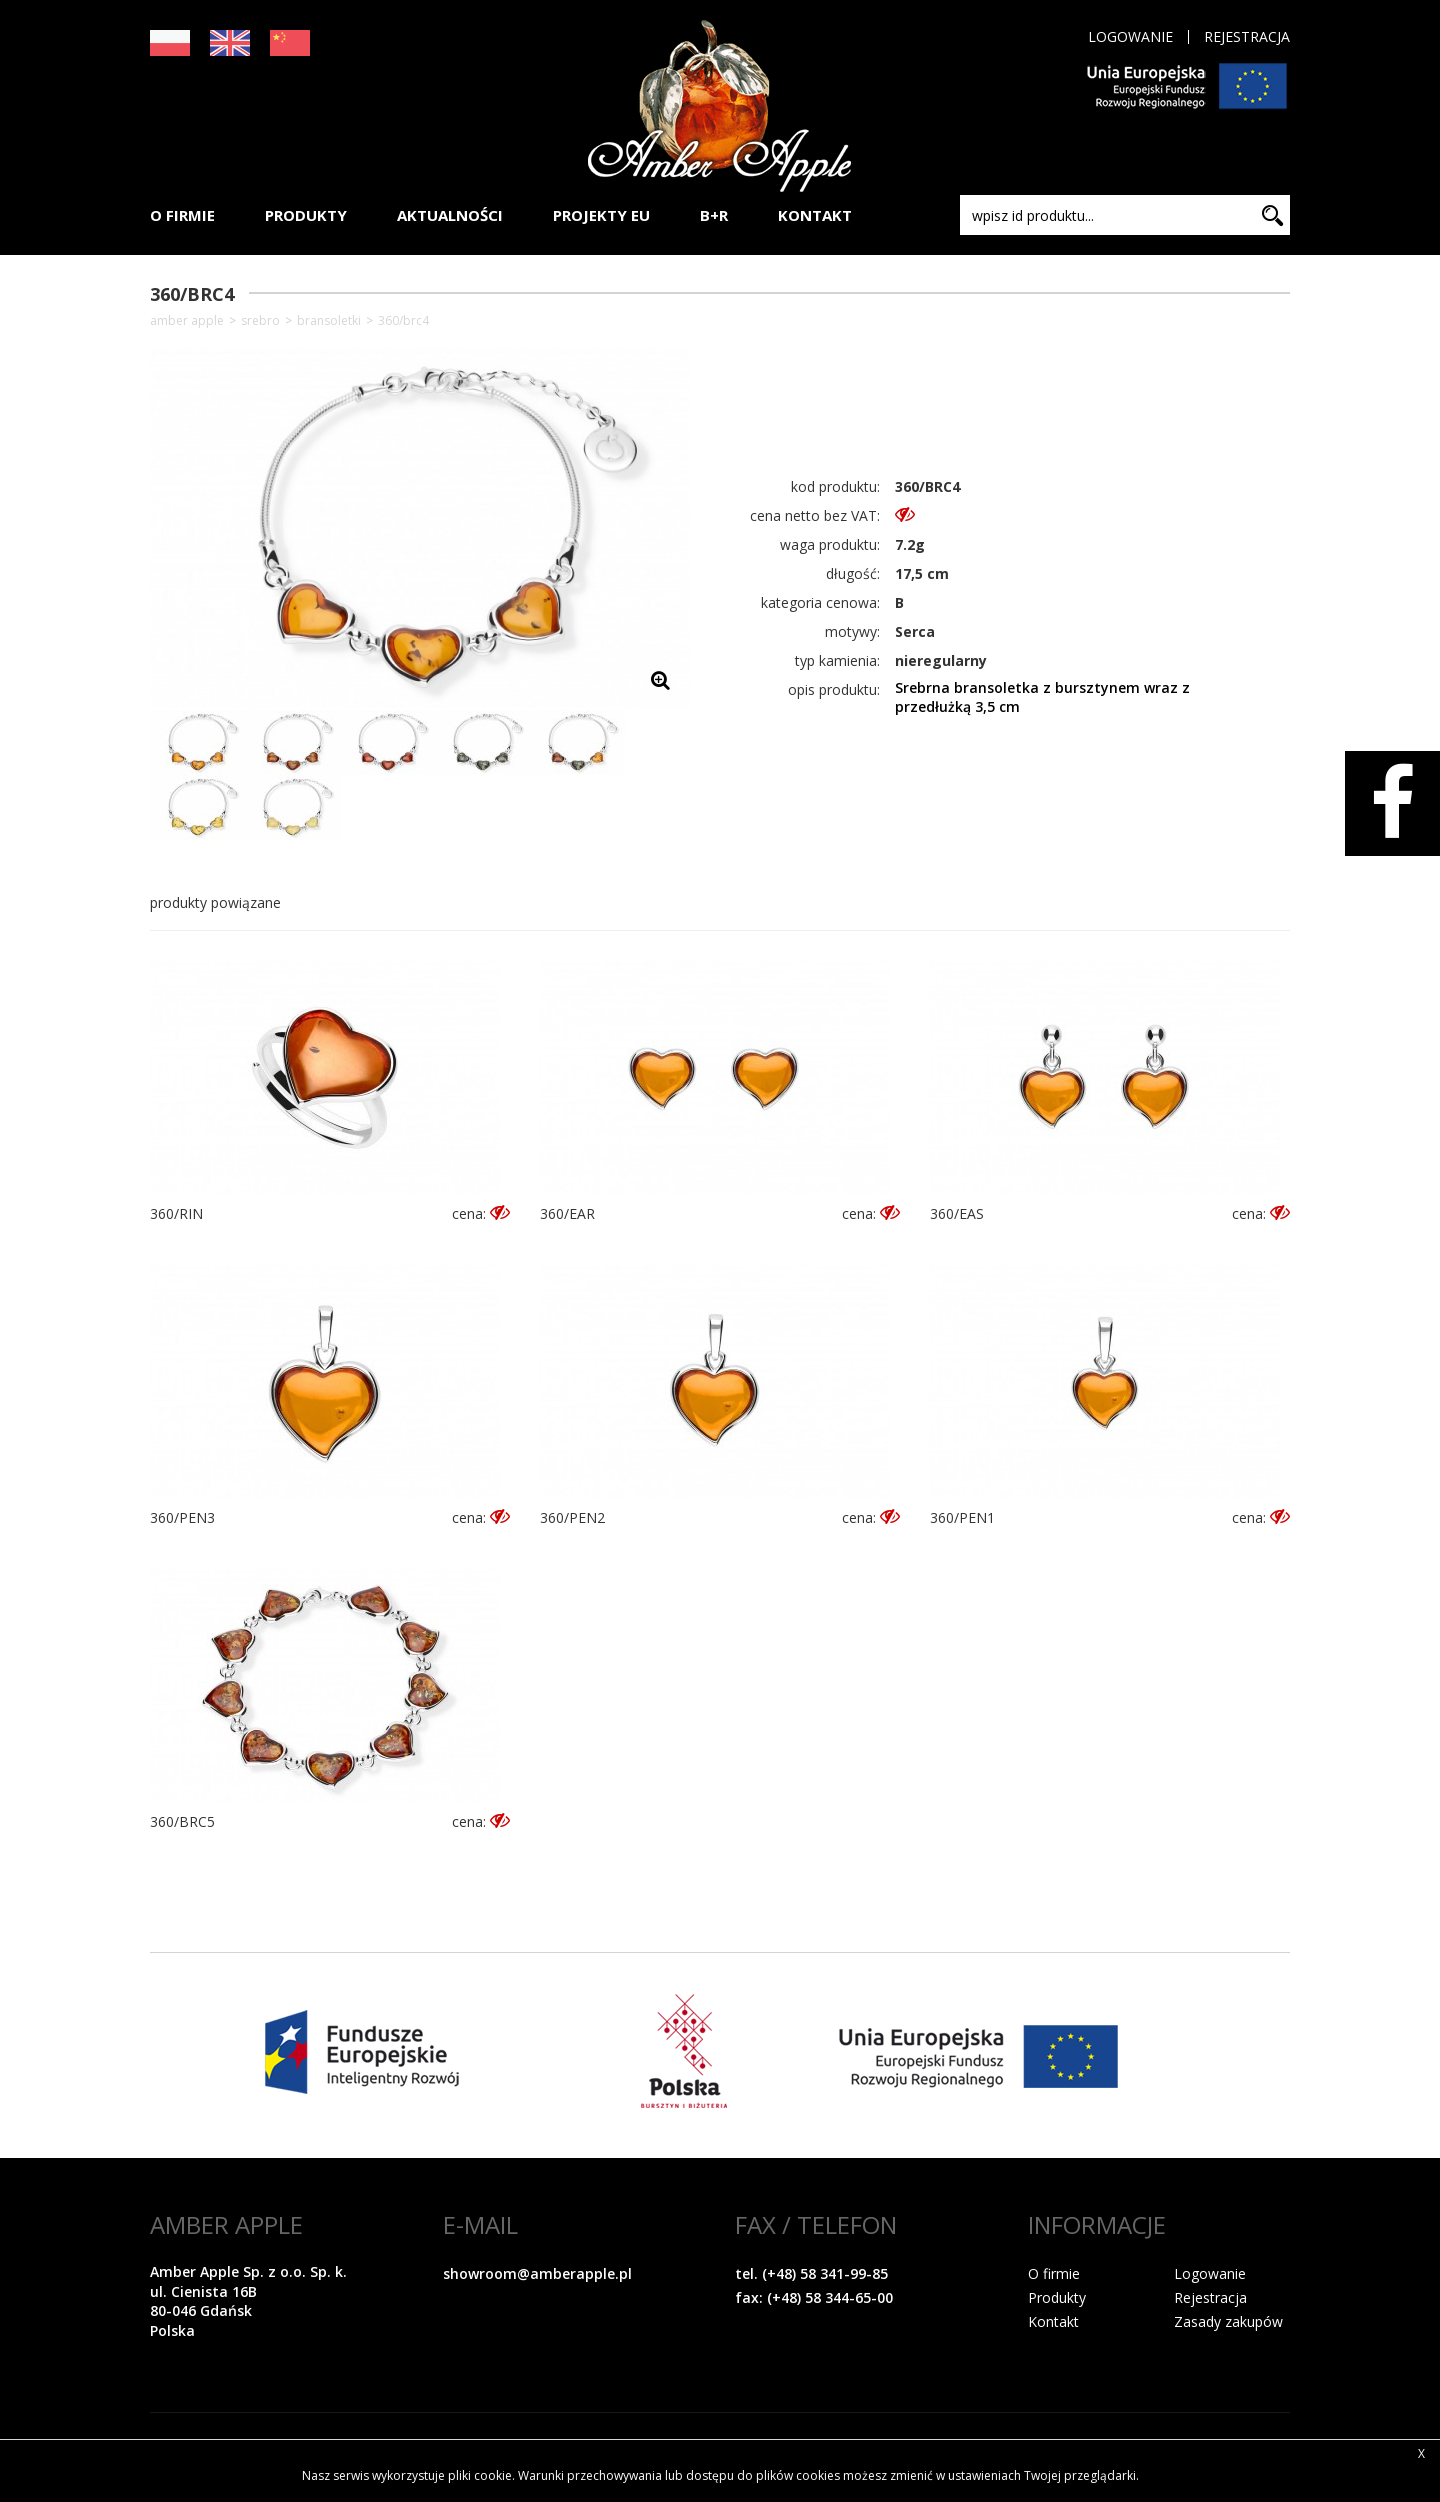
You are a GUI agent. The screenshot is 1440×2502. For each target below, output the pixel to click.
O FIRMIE (182, 215)
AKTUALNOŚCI (450, 215)
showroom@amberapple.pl (537, 2273)
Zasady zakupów (1228, 2321)
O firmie (1054, 2273)
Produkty (1057, 2297)
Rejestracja (1247, 37)
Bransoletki (329, 321)
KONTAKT (815, 215)
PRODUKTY (306, 215)
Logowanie (1130, 37)
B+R (714, 215)
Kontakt (1053, 2321)
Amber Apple (187, 321)
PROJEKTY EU (601, 215)
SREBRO (260, 321)
